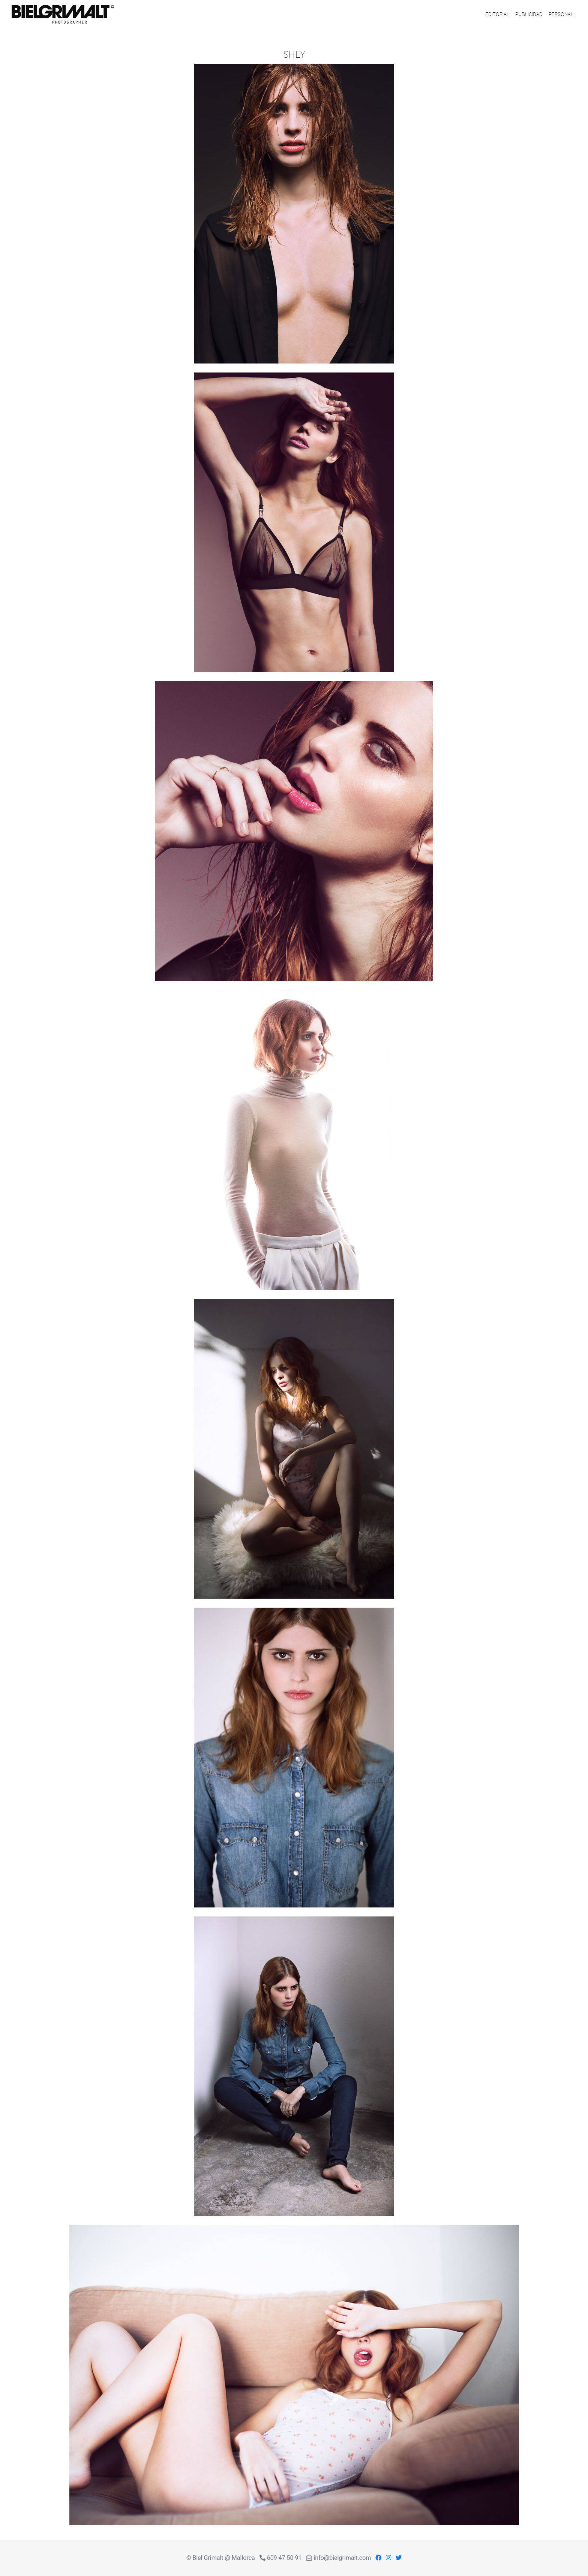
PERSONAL (561, 14)
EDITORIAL (497, 14)
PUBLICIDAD (529, 14)
